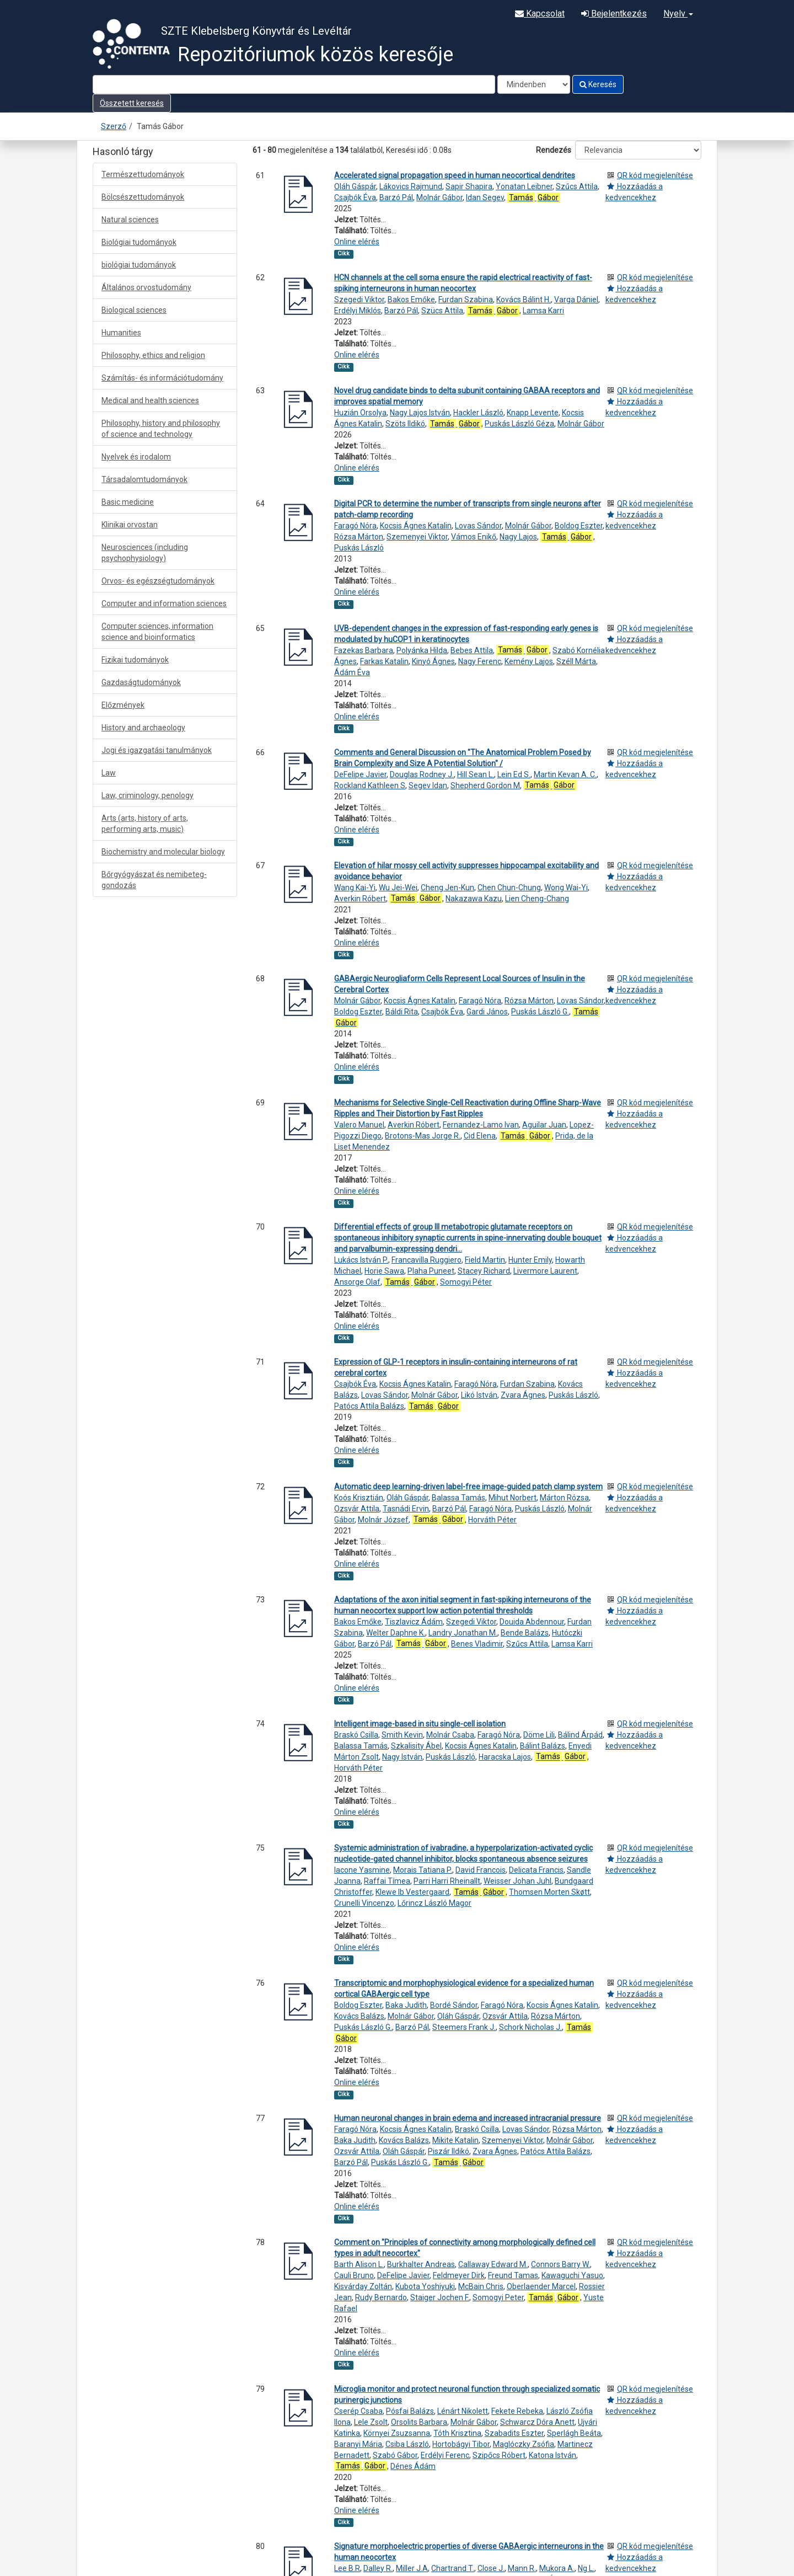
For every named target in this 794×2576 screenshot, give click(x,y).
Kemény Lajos (529, 661)
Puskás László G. (540, 1011)
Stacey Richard (484, 1270)
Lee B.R (347, 2568)
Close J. (491, 2568)
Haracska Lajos (505, 1756)
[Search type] (533, 84)
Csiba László (407, 2444)
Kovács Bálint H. (523, 299)
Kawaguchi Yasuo (572, 2275)
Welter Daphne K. (395, 1632)
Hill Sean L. (475, 774)
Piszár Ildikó (448, 2151)
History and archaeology (143, 727)
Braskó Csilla (356, 1734)
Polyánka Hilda (421, 650)
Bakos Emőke (411, 299)
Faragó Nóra (355, 525)
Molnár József (383, 1519)
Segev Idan (428, 785)
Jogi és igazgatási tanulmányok (156, 750)
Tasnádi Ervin (406, 1508)
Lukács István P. (361, 1259)
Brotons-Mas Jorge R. (422, 1135)
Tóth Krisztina (457, 2433)
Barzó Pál (396, 197)
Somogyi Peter (498, 2297)
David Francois (480, 1870)
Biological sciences (134, 310)
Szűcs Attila (577, 186)
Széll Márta (576, 661)
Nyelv (678, 13)
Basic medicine (127, 502)
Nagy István (402, 1756)
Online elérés (356, 241)
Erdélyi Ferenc (445, 2455)
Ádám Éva (352, 672)
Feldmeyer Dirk (459, 2275)
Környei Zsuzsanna (396, 2433)
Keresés (598, 84)
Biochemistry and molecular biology (163, 851)
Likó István (479, 1395)
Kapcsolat (540, 13)
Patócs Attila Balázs (369, 1406)
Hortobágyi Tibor (461, 2444)
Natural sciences (130, 219)
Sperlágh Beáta (574, 2433)
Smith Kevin (402, 1734)
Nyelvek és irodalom (136, 456)
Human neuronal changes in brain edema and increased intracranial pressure (467, 2118)
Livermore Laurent (545, 1270)
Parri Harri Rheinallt (447, 1881)
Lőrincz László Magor (434, 1903)
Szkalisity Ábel (416, 1745)
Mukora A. (557, 2568)
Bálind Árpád (580, 1734)
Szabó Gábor (395, 2455)
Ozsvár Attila (356, 1508)
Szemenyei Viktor (417, 536)
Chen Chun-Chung (509, 887)
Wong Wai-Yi (566, 887)
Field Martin (485, 1259)
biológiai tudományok (138, 264)
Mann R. (522, 2568)
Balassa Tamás (458, 1497)
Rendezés (553, 150)
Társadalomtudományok (144, 479)
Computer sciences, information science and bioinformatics (157, 632)
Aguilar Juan (544, 1124)
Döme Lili (539, 1734)
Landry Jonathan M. (462, 1632)
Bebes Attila (471, 650)
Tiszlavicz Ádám (414, 1621)
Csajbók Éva (355, 197)
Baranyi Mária (358, 2444)
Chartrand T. (452, 2568)
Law (108, 772)
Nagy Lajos (518, 536)
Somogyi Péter (466, 1282)
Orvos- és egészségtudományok (157, 580)
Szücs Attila (442, 310)
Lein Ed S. (513, 774)
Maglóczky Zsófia (523, 2444)
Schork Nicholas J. (530, 2027)
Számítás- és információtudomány (162, 377)
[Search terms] (294, 84)
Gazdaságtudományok (141, 682)
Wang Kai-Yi (354, 887)
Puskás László (359, 547)
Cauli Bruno (354, 2275)
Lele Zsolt (371, 2422)
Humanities (121, 332)
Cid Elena (480, 1135)
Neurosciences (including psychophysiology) (144, 553)
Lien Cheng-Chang (537, 898)
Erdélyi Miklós (357, 310)
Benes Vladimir (477, 1643)
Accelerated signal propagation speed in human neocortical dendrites (454, 175)
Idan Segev (485, 197)
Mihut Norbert (513, 1497)
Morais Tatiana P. (422, 1870)
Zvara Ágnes (523, 1395)
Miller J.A (412, 2568)
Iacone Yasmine (362, 1870)
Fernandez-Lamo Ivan (481, 1124)
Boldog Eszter (579, 525)
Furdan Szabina (465, 299)
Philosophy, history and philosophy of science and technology (160, 429)
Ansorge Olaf (357, 1282)
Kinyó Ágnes (433, 661)
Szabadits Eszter (514, 2433)
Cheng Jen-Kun (447, 887)
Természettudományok (142, 174)
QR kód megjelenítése (655, 175)
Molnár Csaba (450, 1734)
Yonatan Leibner (524, 186)
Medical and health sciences (150, 400)
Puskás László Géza (519, 423)
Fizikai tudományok (135, 659)
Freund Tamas (513, 2275)
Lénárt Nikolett (462, 2411)
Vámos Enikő (473, 536)
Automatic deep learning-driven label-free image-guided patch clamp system (468, 1486)
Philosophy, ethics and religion (153, 355)
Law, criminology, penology (147, 795)
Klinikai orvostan (129, 524)
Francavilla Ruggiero (426, 1259)
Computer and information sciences (164, 603)
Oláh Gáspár (355, 186)
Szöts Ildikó (405, 423)
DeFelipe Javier (360, 774)
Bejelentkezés (614, 13)
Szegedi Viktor (359, 299)
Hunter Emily (530, 1259)
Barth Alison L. (359, 2264)
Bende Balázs (525, 1632)
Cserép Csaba (358, 2411)
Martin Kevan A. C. (565, 774)
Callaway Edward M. (493, 2264)
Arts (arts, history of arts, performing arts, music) (144, 823)
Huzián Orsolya (360, 412)
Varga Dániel (576, 299)
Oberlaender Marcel (541, 2286)
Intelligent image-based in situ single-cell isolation (420, 1723)
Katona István (552, 2455)
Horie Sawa (384, 1270)
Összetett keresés (132, 103)
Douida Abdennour (532, 1621)
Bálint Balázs (542, 1745)
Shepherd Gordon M (485, 785)
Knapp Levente (533, 412)
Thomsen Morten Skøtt (549, 1892)
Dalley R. (378, 2568)
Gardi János (487, 1011)
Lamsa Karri (543, 310)
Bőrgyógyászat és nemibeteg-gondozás (154, 880)
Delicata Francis (536, 1870)
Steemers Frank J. (464, 2027)
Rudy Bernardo (381, 2297)
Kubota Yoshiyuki (425, 2286)
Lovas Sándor (478, 525)
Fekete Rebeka (517, 2411)
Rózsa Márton (358, 536)
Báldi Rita (401, 1011)
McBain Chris (480, 2286)
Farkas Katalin (384, 661)
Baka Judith (406, 2005)
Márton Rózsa (564, 1497)
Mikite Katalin (455, 2140)
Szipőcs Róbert (499, 2455)
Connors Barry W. (560, 2264)
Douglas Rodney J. (422, 774)
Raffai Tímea (387, 1881)
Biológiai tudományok (138, 242)
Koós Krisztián (358, 1497)
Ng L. (586, 2568)
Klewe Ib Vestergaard (412, 1892)
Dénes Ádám (413, 2466)
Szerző (113, 126)
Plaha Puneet (430, 1270)
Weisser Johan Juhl (517, 1881)
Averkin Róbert (360, 898)
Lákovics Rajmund (410, 186)
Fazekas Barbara (363, 650)
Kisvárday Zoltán (363, 2286)
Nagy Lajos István (420, 412)
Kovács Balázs (359, 2016)
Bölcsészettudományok (142, 197)
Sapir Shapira (469, 186)
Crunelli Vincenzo (364, 1903)
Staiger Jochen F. (439, 2297)
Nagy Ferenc (479, 661)
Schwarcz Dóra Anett (537, 2422)
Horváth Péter (492, 1519)
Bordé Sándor (454, 2005)
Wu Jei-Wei (398, 887)
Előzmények (122, 705)
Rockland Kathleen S (369, 785)
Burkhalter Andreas (421, 2264)
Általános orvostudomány (146, 287)
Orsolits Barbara (419, 2422)
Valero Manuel (359, 1124)
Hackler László (478, 412)
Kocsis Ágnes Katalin (416, 525)
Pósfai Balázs (410, 2411)
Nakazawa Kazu (474, 898)
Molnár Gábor (439, 197)
